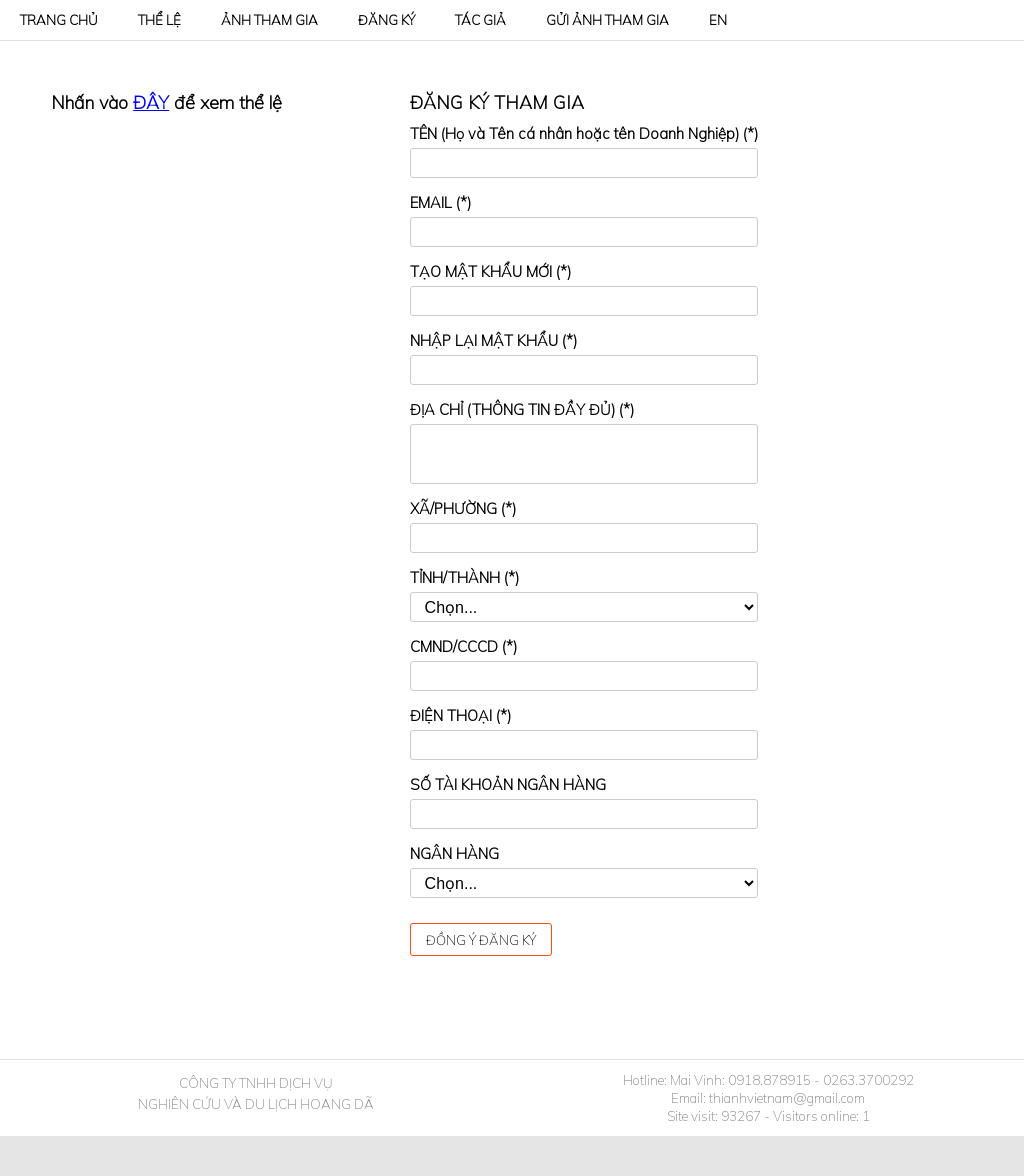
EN (718, 20)
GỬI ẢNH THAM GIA (607, 20)
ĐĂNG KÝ (386, 20)
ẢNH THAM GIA (269, 20)
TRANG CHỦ (59, 20)
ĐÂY (151, 102)
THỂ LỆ (159, 20)
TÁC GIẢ (480, 20)
